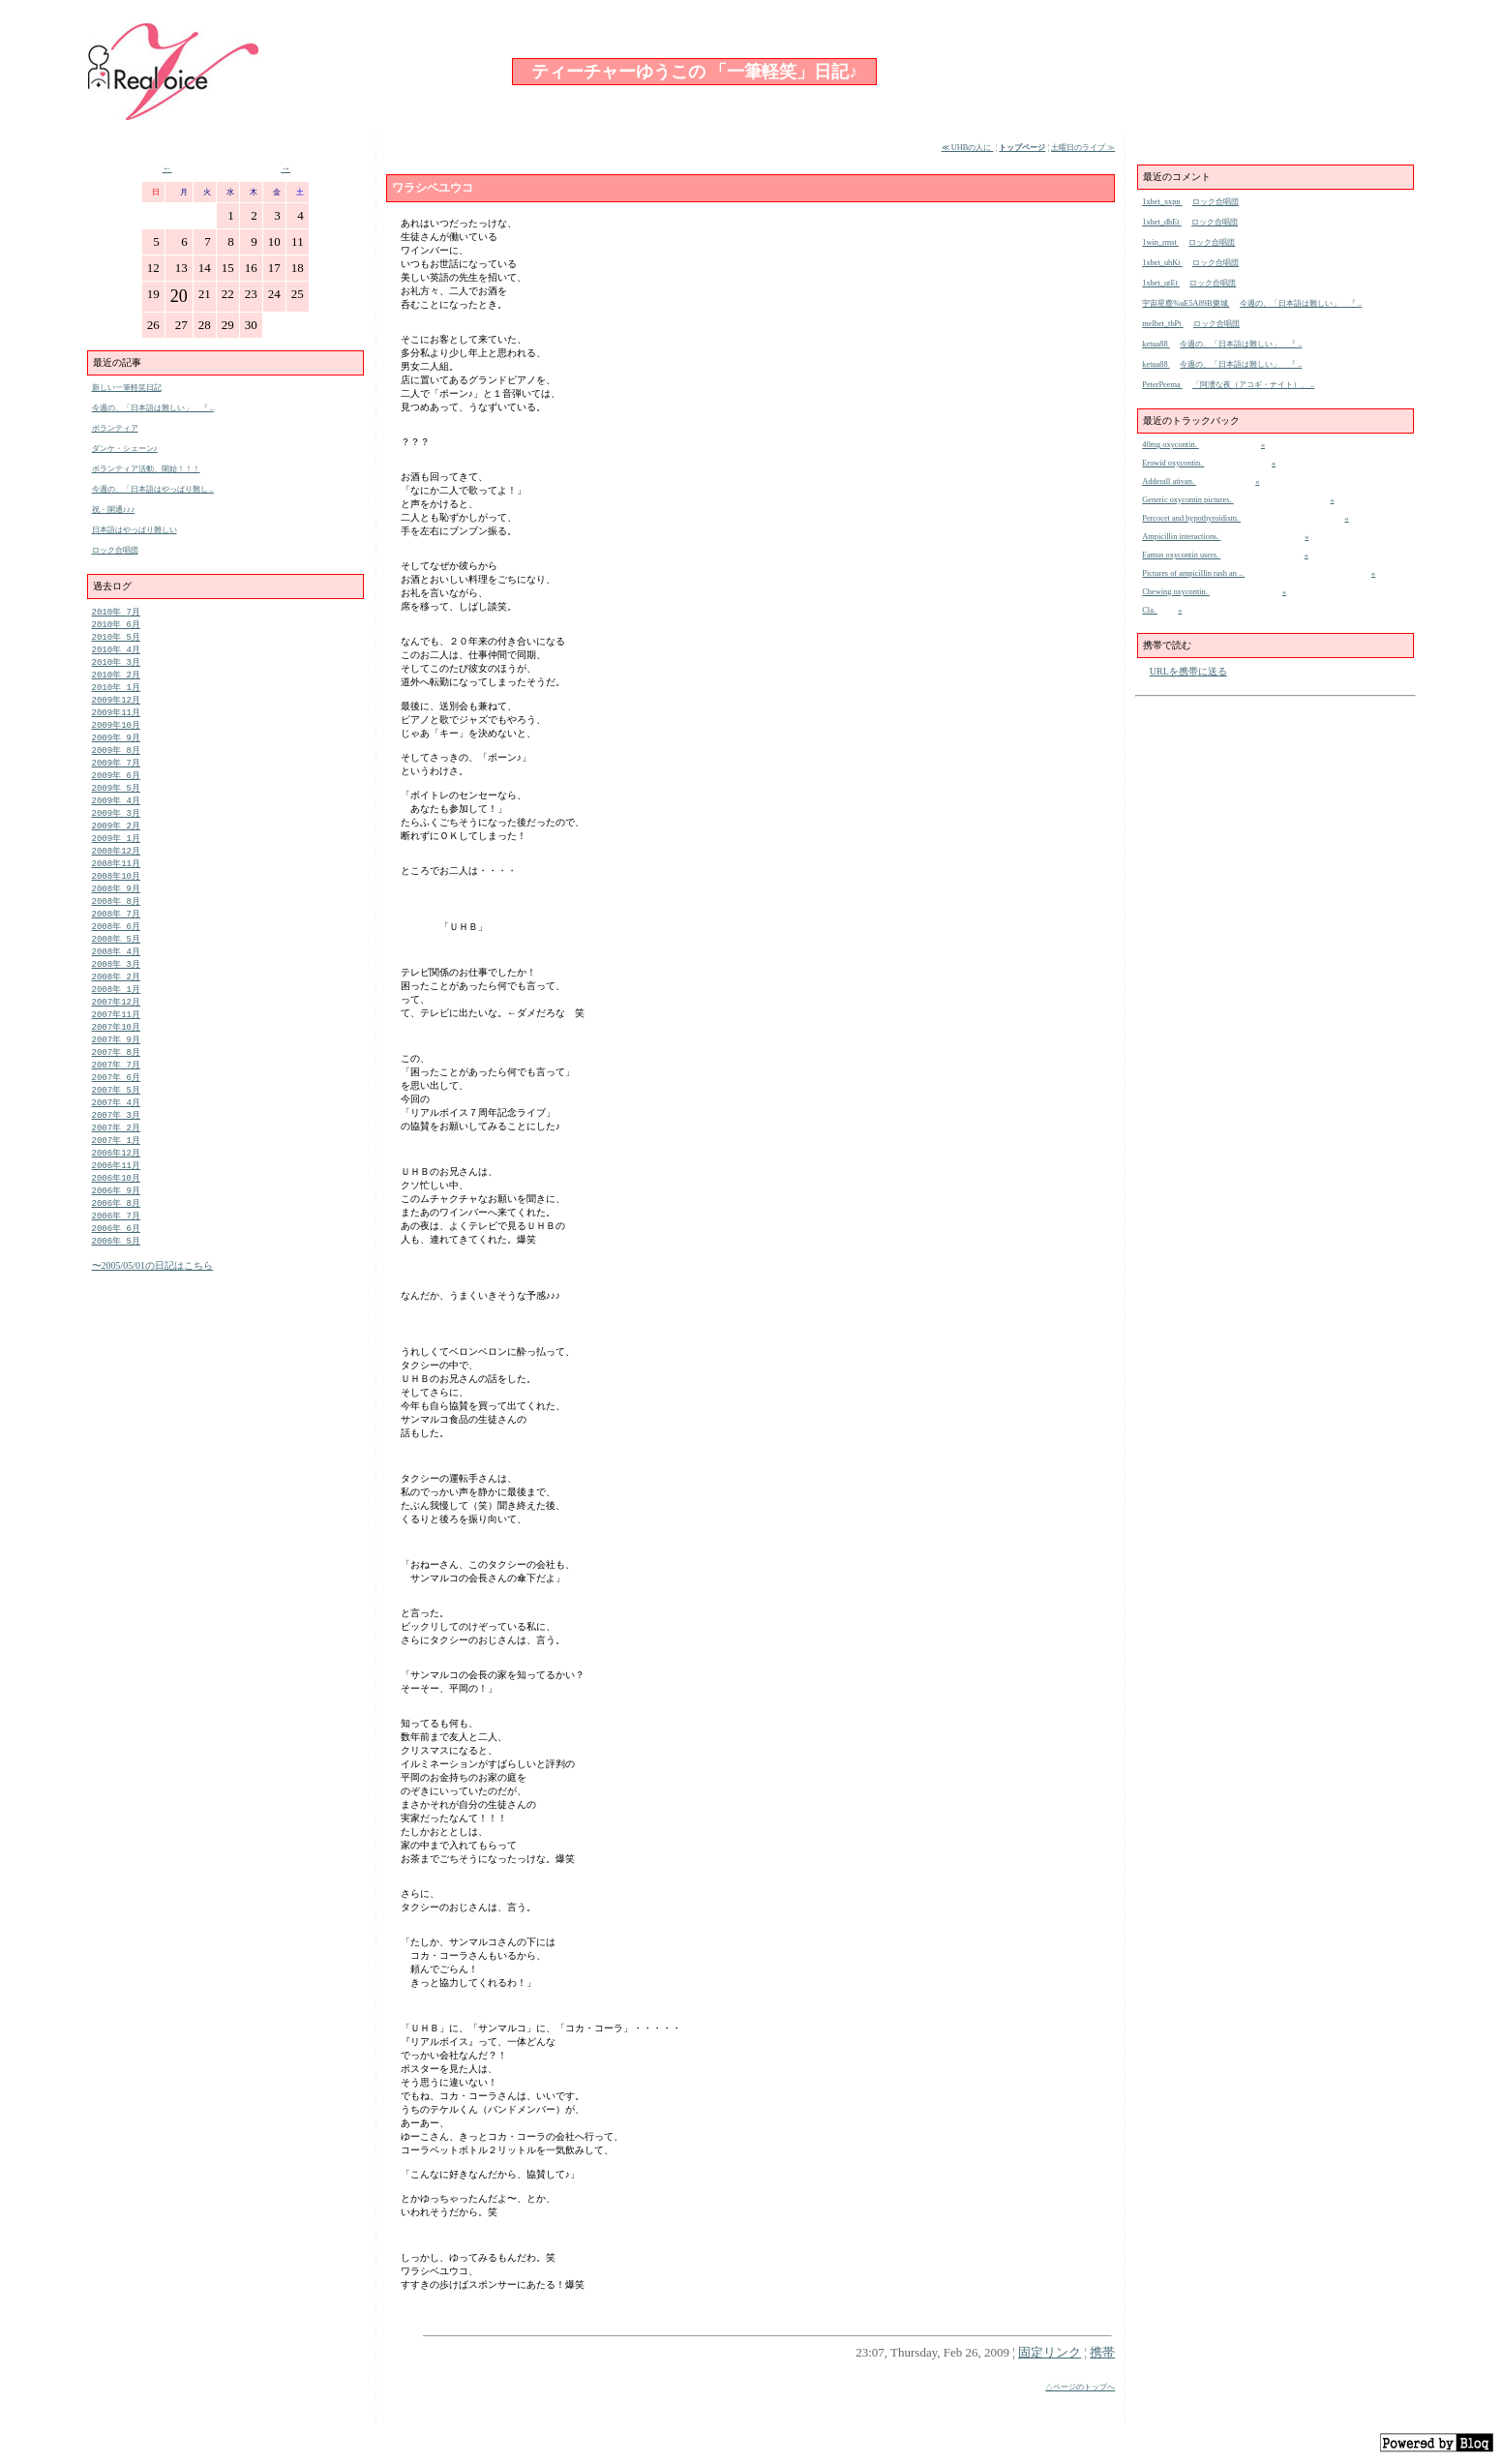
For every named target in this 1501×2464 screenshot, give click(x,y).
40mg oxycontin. (1170, 444)
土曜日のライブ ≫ (1083, 147)
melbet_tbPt (1162, 323)
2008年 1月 (116, 1018)
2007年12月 (116, 1032)
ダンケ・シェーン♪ (125, 448)
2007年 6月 (116, 1113)
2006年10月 (116, 1222)
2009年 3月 (116, 829)
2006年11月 (116, 1208)
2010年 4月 (116, 652)
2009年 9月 (116, 747)
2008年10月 (116, 896)
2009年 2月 (116, 842)
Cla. (1149, 610)
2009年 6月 (116, 788)
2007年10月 (116, 1059)
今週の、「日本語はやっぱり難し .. (153, 489)
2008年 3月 (116, 991)
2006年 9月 (116, 1235)
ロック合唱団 (115, 550)
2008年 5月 (116, 964)
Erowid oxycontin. (1173, 463)
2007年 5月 (116, 1127)
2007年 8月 (116, 1086)
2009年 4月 (116, 815)
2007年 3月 (116, 1154)
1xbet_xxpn (1162, 201)
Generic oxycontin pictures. (1187, 500)
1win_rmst (1160, 242)
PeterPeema (1162, 384)
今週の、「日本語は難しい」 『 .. (153, 408)
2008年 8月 (116, 923)
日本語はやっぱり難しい (134, 530)
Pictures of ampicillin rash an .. (1193, 573)
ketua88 (1155, 344)
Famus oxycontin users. (1181, 555)
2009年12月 (116, 707)
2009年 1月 (116, 856)
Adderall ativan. (1169, 481)
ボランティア (115, 428)
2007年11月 (116, 1045)
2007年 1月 (116, 1181)
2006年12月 (116, 1194)
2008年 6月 (116, 951)
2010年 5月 (116, 639)
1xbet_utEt (1161, 283)
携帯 (1102, 2352)
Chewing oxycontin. (1176, 591)
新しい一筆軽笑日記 (127, 387)
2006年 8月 (116, 1249)
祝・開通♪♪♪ (113, 509)
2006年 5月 (116, 1289)
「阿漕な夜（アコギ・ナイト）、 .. (1253, 384)
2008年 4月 (116, 978)
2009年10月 (116, 734)
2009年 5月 (116, 802)
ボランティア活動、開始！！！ (146, 469)
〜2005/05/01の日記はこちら (153, 1314)
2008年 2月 (116, 1005)
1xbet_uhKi (1162, 262)
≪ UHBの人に (968, 147)
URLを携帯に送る (1188, 671)
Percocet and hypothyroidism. (1191, 518)
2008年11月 (116, 883)
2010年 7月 (116, 612)
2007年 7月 (116, 1100)
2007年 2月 (116, 1167)
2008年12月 (116, 869)
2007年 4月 (116, 1140)
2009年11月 (116, 720)
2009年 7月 (116, 774)
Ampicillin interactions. (1181, 536)
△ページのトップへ (1080, 2387)
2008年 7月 (116, 937)
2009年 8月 (116, 761)
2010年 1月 (116, 693)
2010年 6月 (116, 625)
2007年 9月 (116, 1073)
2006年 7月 (116, 1262)
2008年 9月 (116, 910)
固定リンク (1049, 2352)
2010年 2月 (116, 680)
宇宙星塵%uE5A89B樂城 (1185, 303)
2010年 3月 (116, 666)
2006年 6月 (116, 1276)
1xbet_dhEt (1161, 222)
